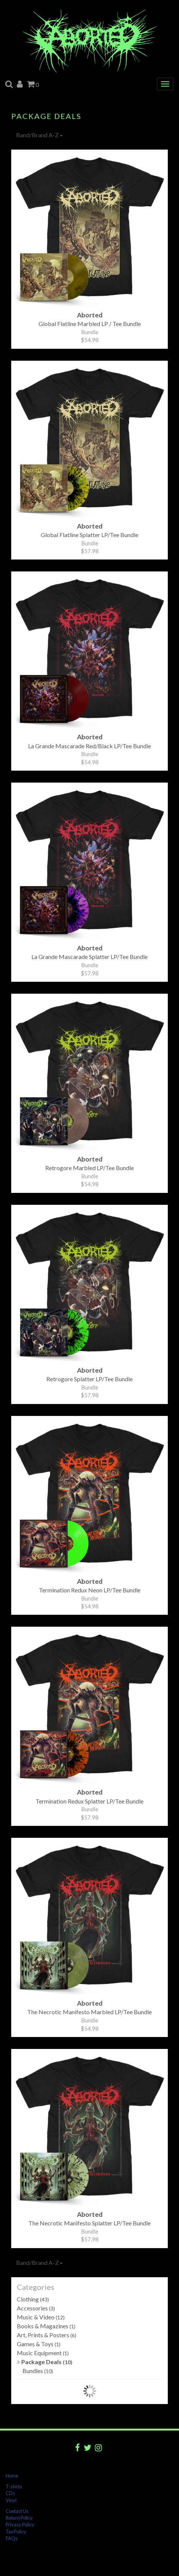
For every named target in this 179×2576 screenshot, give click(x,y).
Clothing (33, 2299)
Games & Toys (39, 2343)
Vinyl (11, 2500)
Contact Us (17, 2511)
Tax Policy (16, 2532)
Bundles (37, 2370)
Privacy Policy (20, 2525)
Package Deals (44, 2361)
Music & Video (41, 2316)
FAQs (12, 2538)
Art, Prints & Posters (46, 2334)
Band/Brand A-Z (39, 134)
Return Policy (19, 2518)
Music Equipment (43, 2352)
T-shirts (14, 2486)
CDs (10, 2493)
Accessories (36, 2308)
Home (12, 2476)
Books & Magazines (46, 2325)
